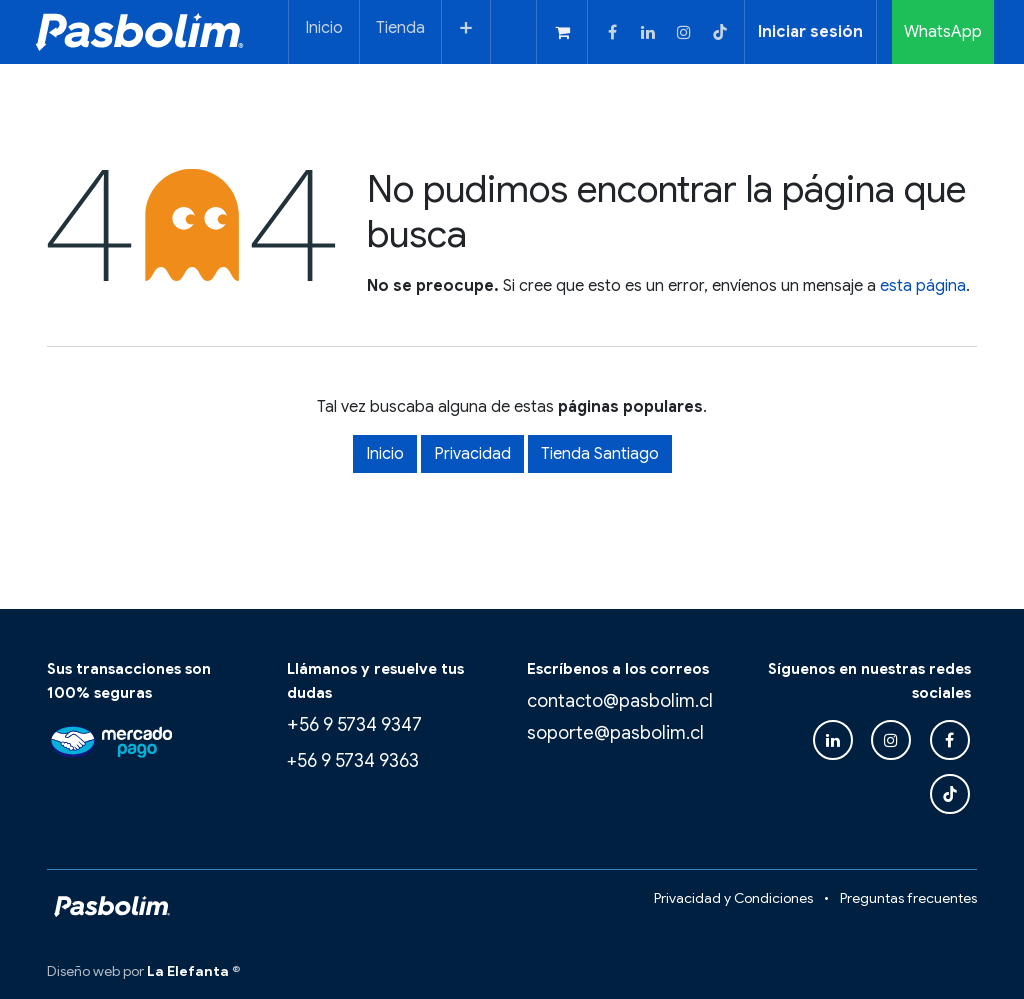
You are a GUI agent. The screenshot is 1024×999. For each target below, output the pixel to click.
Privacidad (472, 454)
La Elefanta (188, 971)
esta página (923, 286)
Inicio (385, 454)
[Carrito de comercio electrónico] (562, 32)
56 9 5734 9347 (360, 725)
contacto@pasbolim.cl (620, 701)
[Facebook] (612, 32)
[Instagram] (684, 32)
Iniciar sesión (810, 32)
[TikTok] (720, 32)
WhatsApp (943, 32)
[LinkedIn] (648, 32)
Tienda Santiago (600, 454)
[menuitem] (324, 32)
